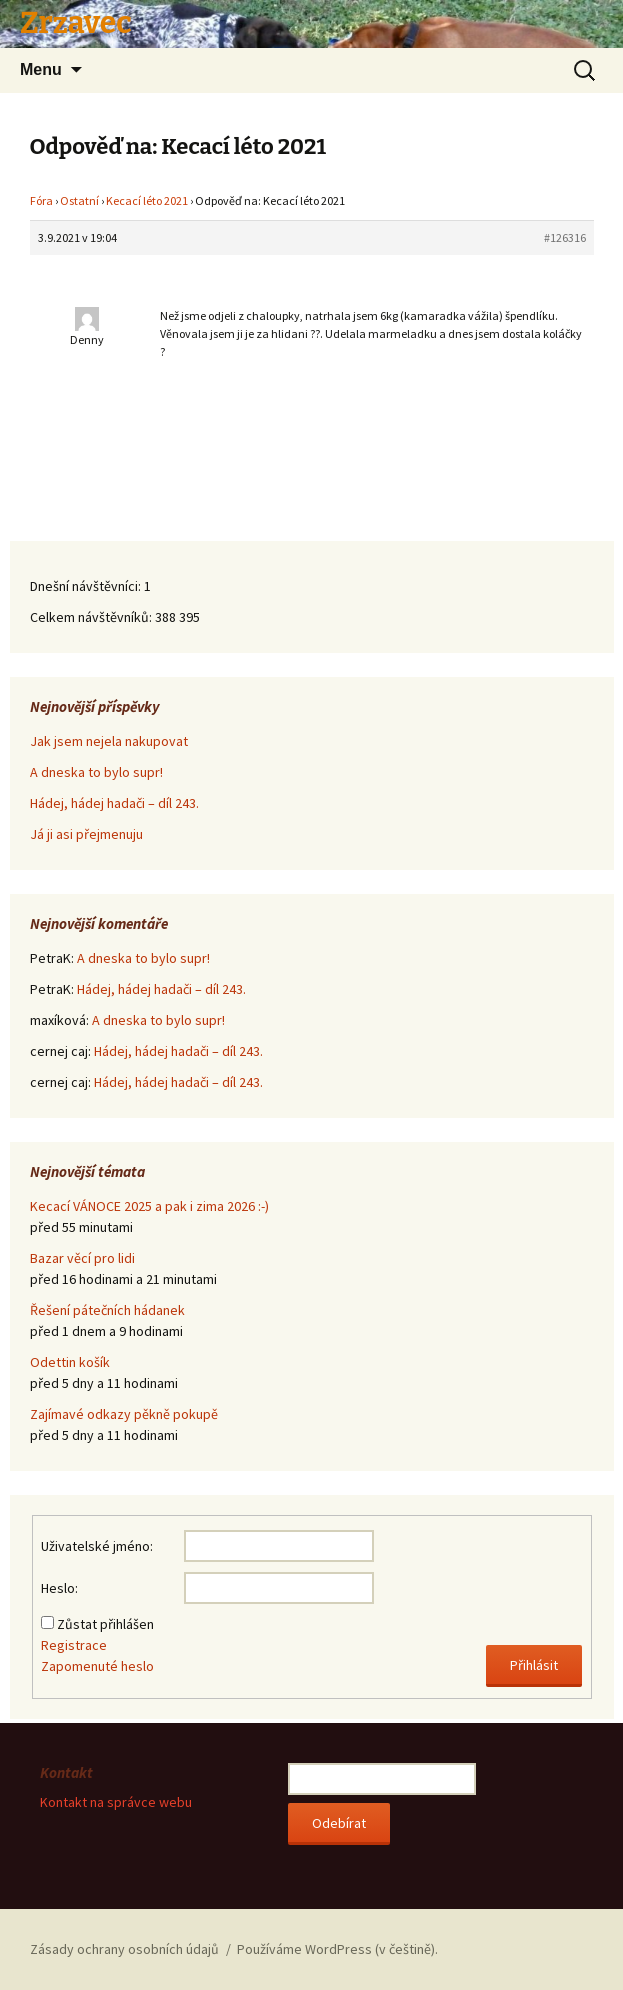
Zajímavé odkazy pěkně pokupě (124, 1414)
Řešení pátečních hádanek (107, 1310)
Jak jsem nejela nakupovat (109, 741)
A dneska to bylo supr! (96, 772)
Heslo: (59, 1588)
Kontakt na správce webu (116, 1802)
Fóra (41, 200)
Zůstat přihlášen (105, 1624)
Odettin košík (70, 1362)
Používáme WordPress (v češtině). (337, 1949)
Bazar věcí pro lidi (82, 1258)
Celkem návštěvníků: (92, 617)
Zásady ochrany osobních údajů (124, 1949)
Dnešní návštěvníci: (87, 586)
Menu (41, 69)
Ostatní (79, 200)
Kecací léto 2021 (147, 200)
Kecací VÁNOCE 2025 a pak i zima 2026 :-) (149, 1206)
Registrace (74, 1645)
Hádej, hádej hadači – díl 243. (114, 803)
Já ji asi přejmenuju (86, 834)
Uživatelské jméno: (97, 1546)
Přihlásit (534, 1665)
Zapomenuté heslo (97, 1666)
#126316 (565, 237)
